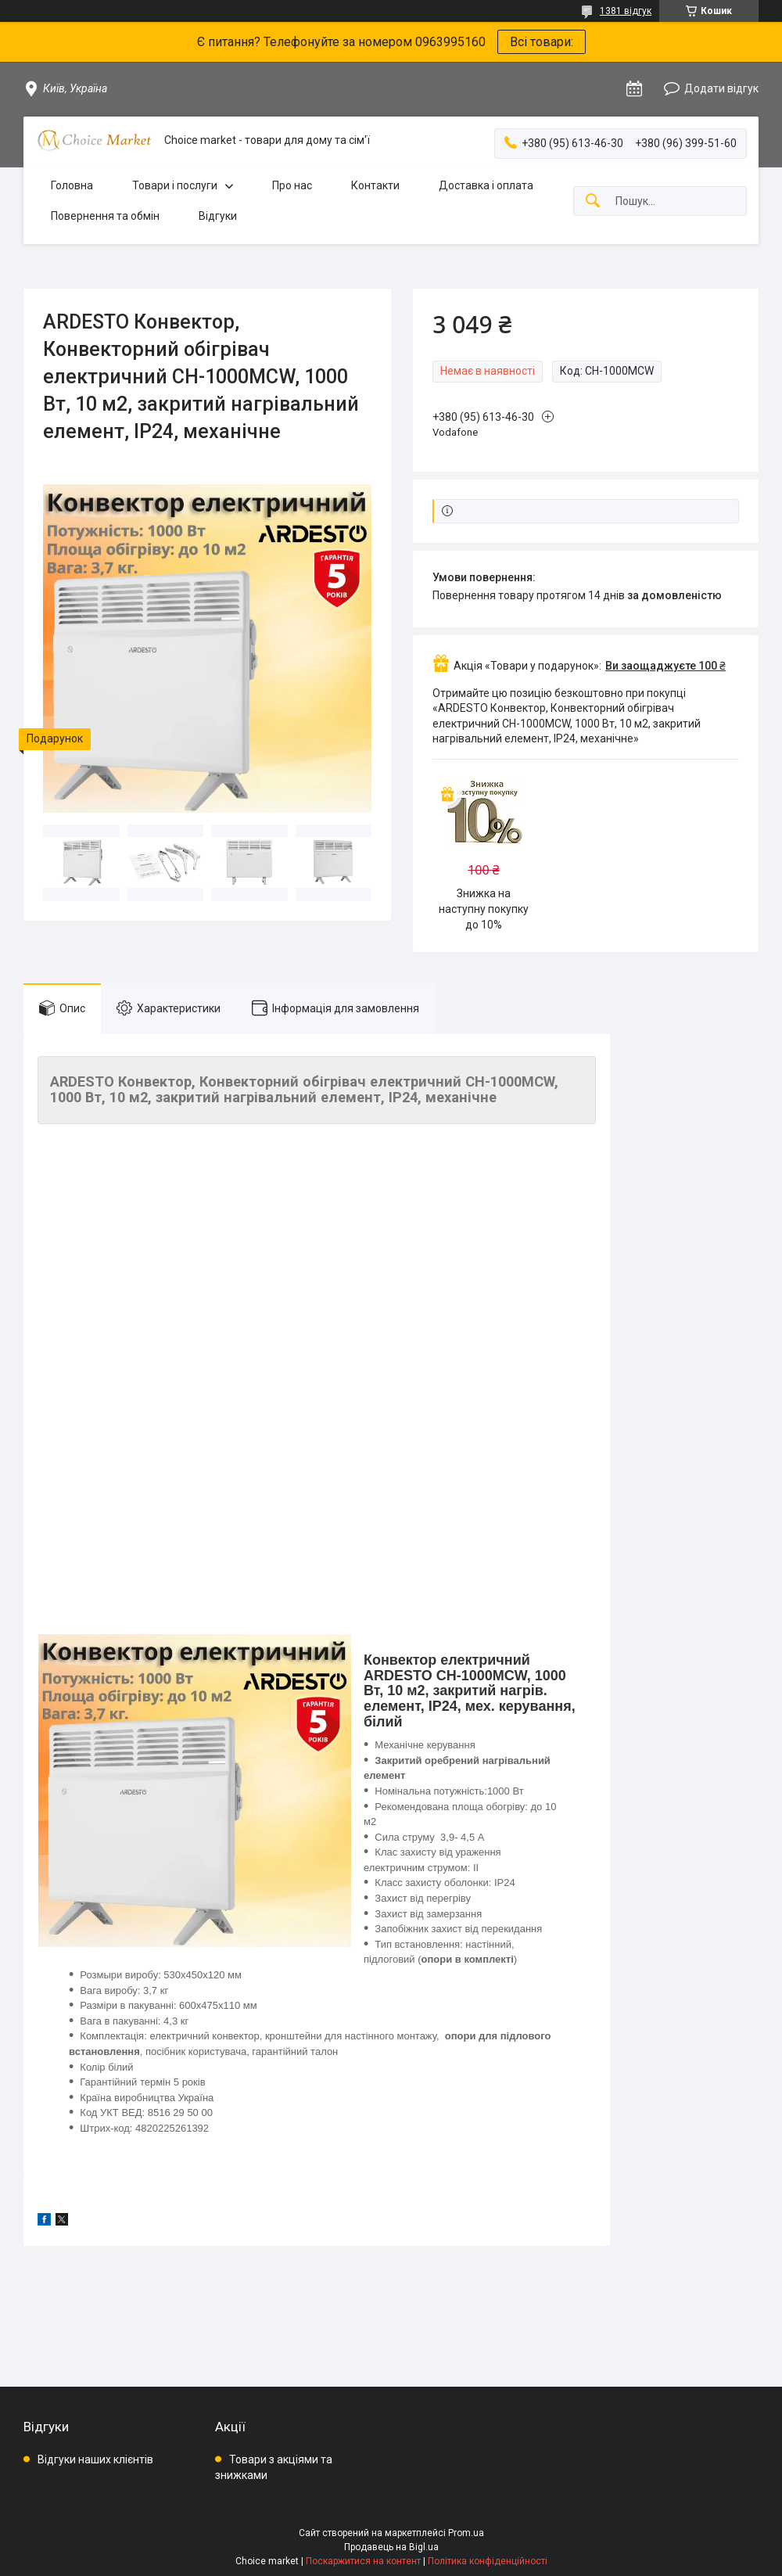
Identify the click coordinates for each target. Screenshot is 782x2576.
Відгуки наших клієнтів (95, 2459)
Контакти (375, 185)
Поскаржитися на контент (363, 2561)
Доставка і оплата (486, 185)
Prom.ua (466, 2532)
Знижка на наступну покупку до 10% (484, 908)
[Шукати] (593, 201)
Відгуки (218, 216)
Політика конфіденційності (487, 2561)
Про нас (292, 185)
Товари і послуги (174, 185)
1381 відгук (625, 10)
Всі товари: (541, 41)
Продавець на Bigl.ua (391, 2547)
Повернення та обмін (105, 216)
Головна (72, 185)
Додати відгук (721, 88)
